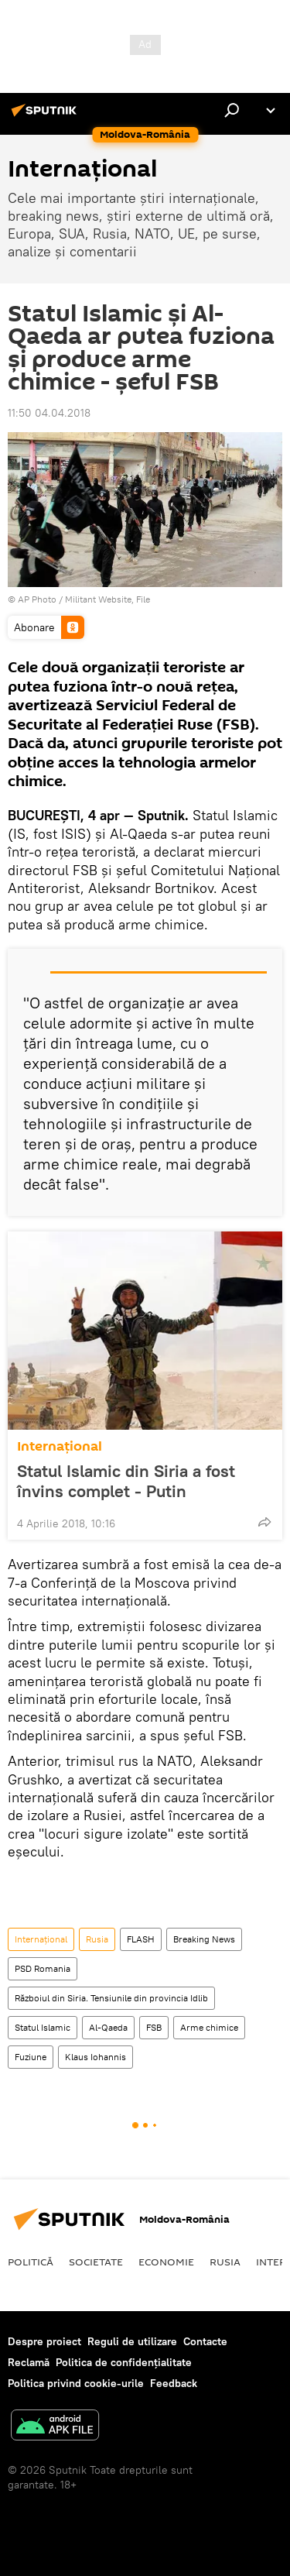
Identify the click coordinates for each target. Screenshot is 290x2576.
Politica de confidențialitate (124, 2362)
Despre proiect (44, 2341)
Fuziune (30, 2057)
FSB (154, 2027)
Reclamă (28, 2362)
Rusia (97, 1939)
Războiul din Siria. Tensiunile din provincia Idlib (111, 1998)
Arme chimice (209, 2027)
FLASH (141, 1939)
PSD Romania (42, 1968)
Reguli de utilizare (132, 2341)
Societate (96, 2262)
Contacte (205, 2341)
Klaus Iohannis (95, 2057)
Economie (166, 2262)
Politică (30, 2262)
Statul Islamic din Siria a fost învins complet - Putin (126, 1481)
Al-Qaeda (108, 2027)
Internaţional (59, 1446)
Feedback (173, 2383)
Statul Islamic (42, 2027)
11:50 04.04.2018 (49, 413)
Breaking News (204, 1939)
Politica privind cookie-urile (76, 2383)
